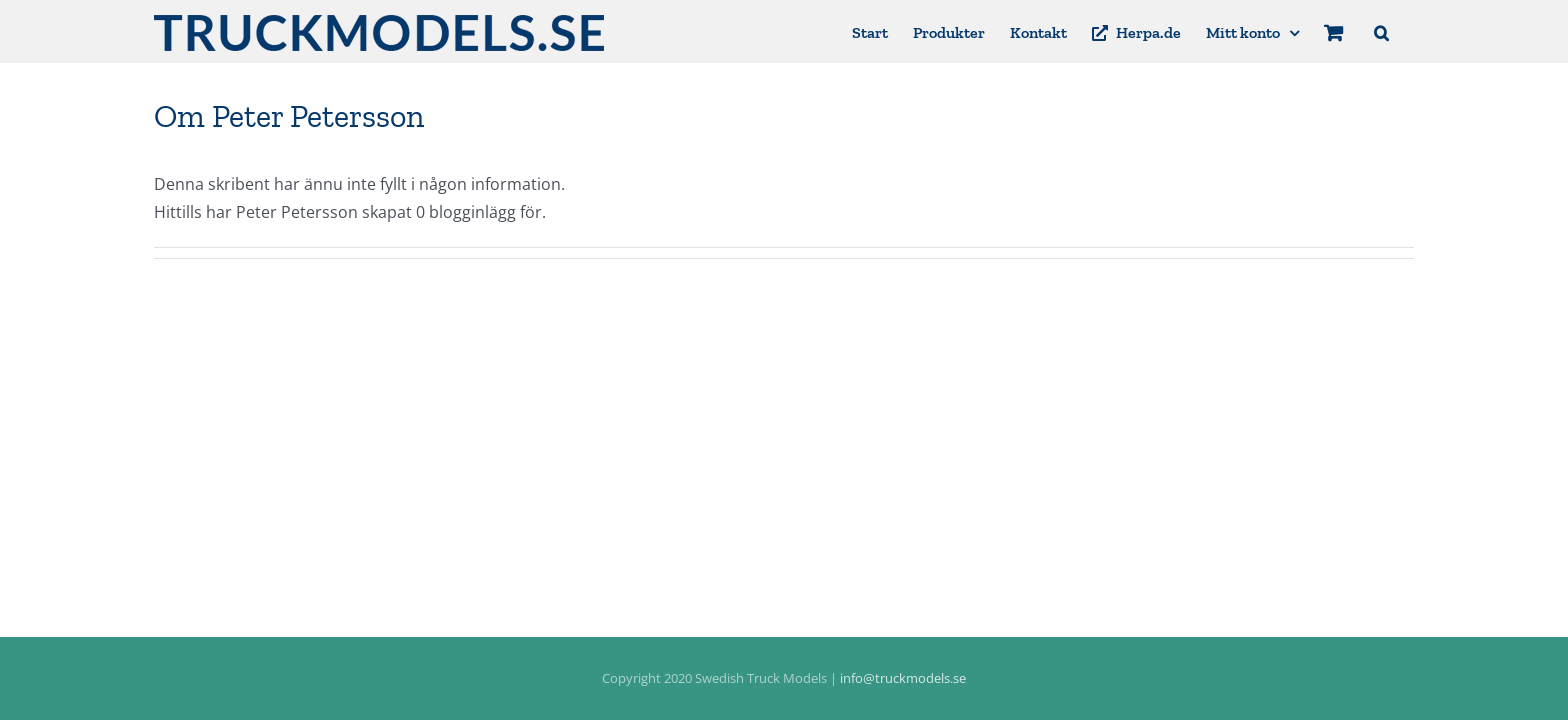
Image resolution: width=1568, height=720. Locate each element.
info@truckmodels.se (903, 678)
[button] (1406, 31)
